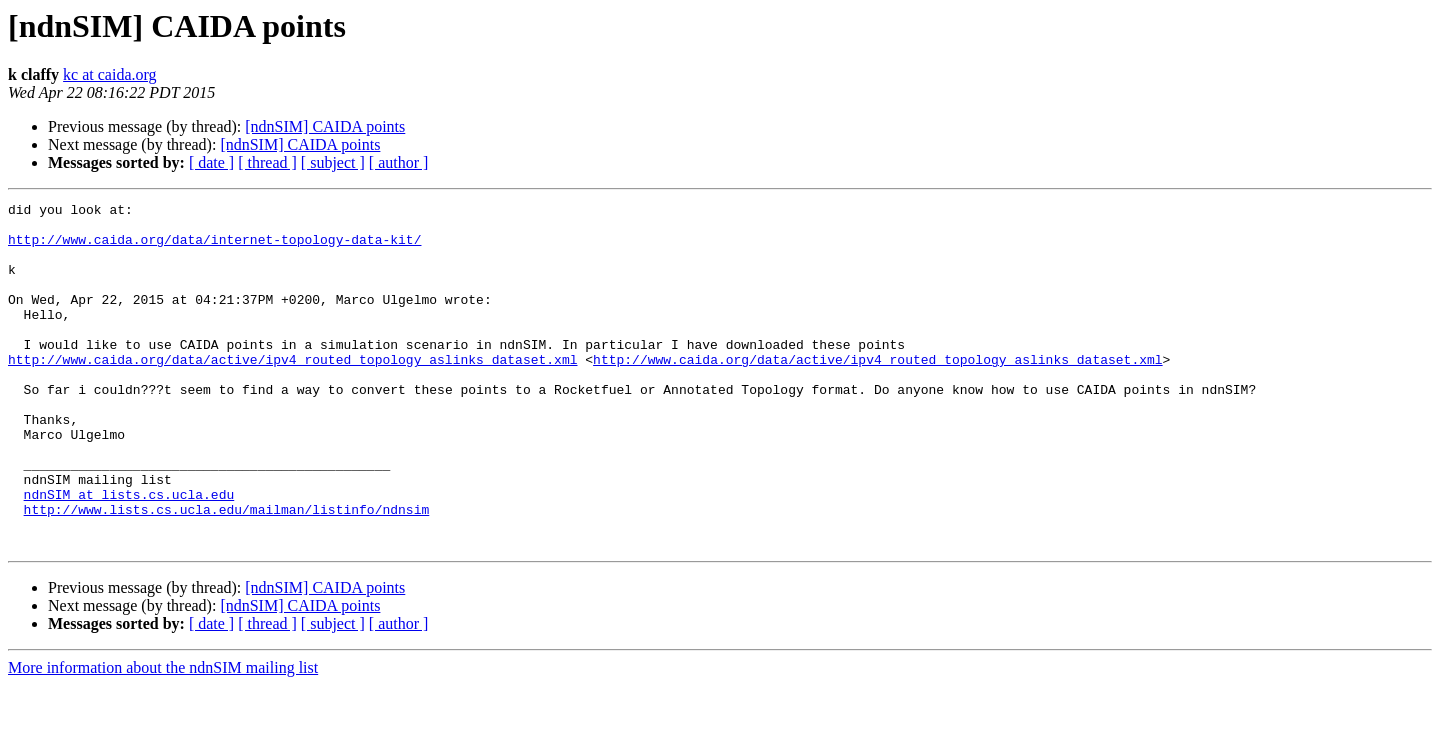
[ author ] (399, 162)
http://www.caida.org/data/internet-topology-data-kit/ (214, 248)
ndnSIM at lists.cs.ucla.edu (129, 554)
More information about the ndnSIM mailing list (163, 736)
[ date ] (211, 162)
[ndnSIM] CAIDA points (325, 126)
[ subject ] (333, 162)
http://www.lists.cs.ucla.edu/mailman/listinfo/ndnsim (227, 572)
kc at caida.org (109, 74)
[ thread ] (267, 162)
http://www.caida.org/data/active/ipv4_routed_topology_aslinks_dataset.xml (292, 392)
